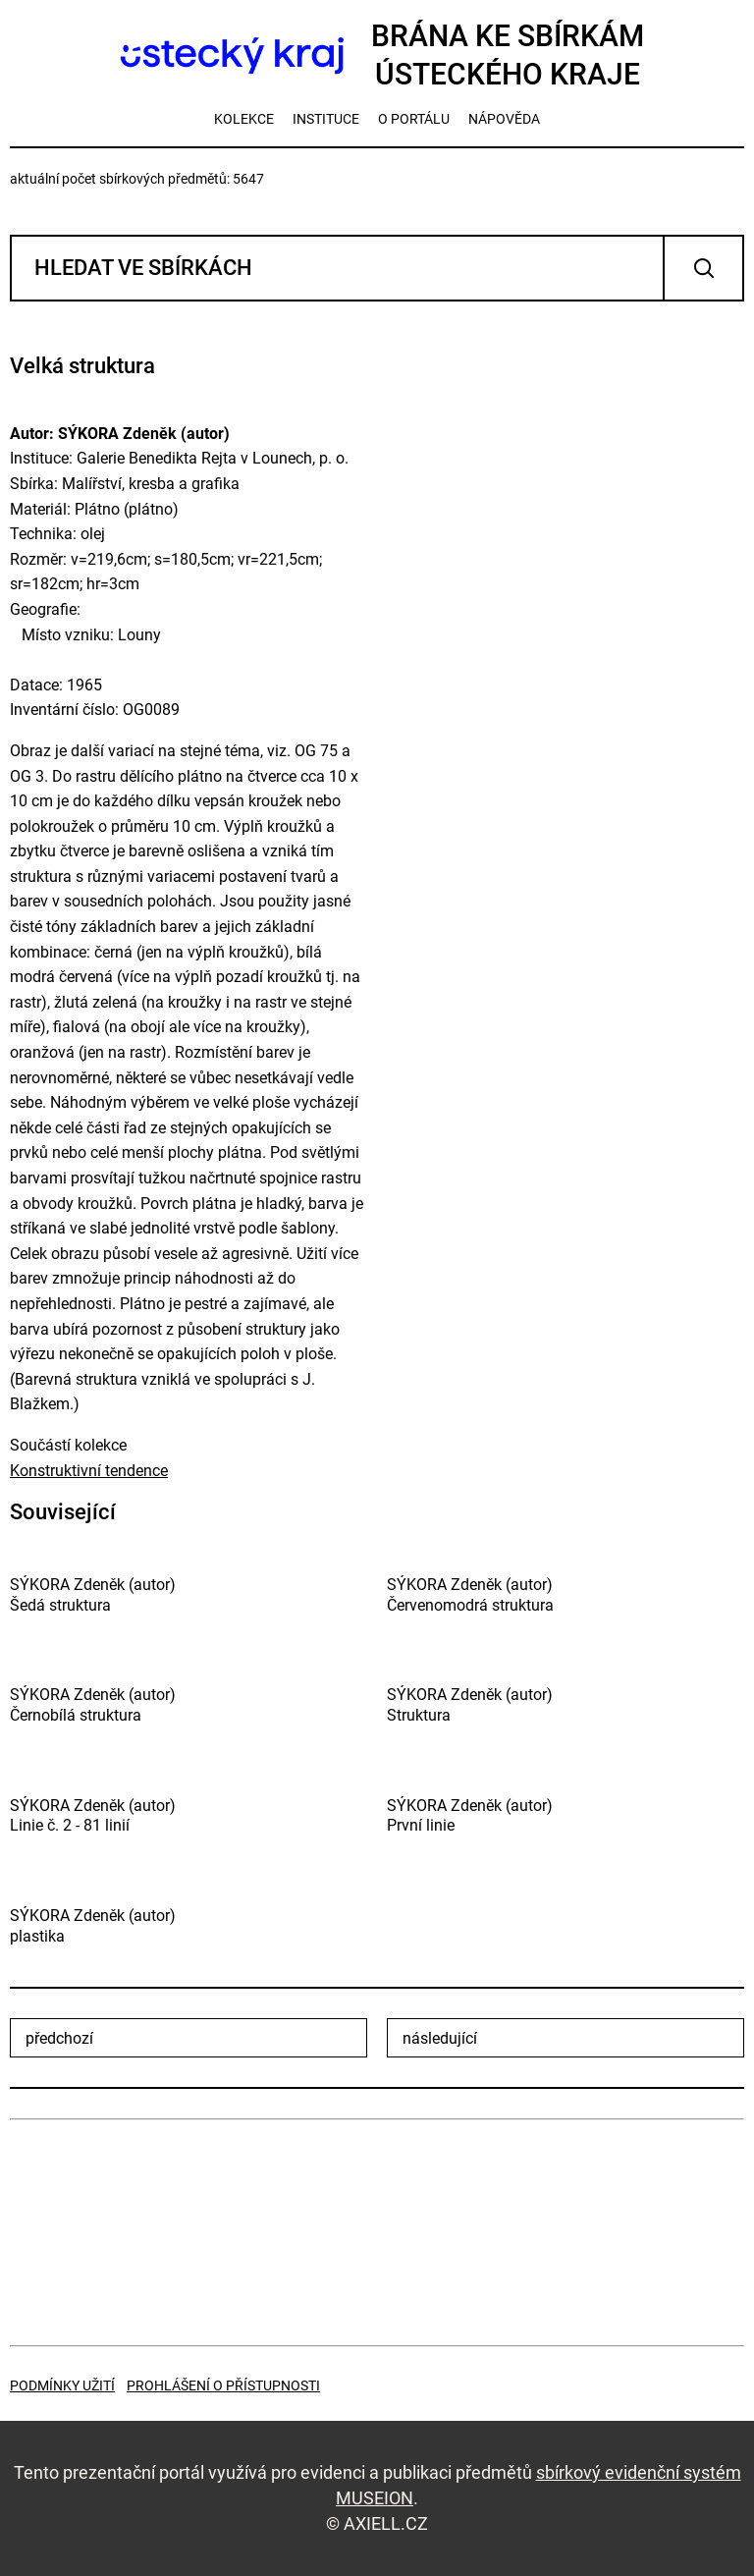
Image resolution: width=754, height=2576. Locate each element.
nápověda (504, 119)
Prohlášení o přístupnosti (223, 2385)
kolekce (244, 119)
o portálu (414, 119)
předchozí (59, 2038)
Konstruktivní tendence (89, 1470)
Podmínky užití (62, 2385)
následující (440, 2038)
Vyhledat (703, 268)
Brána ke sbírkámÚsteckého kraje (377, 55)
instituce (326, 119)
